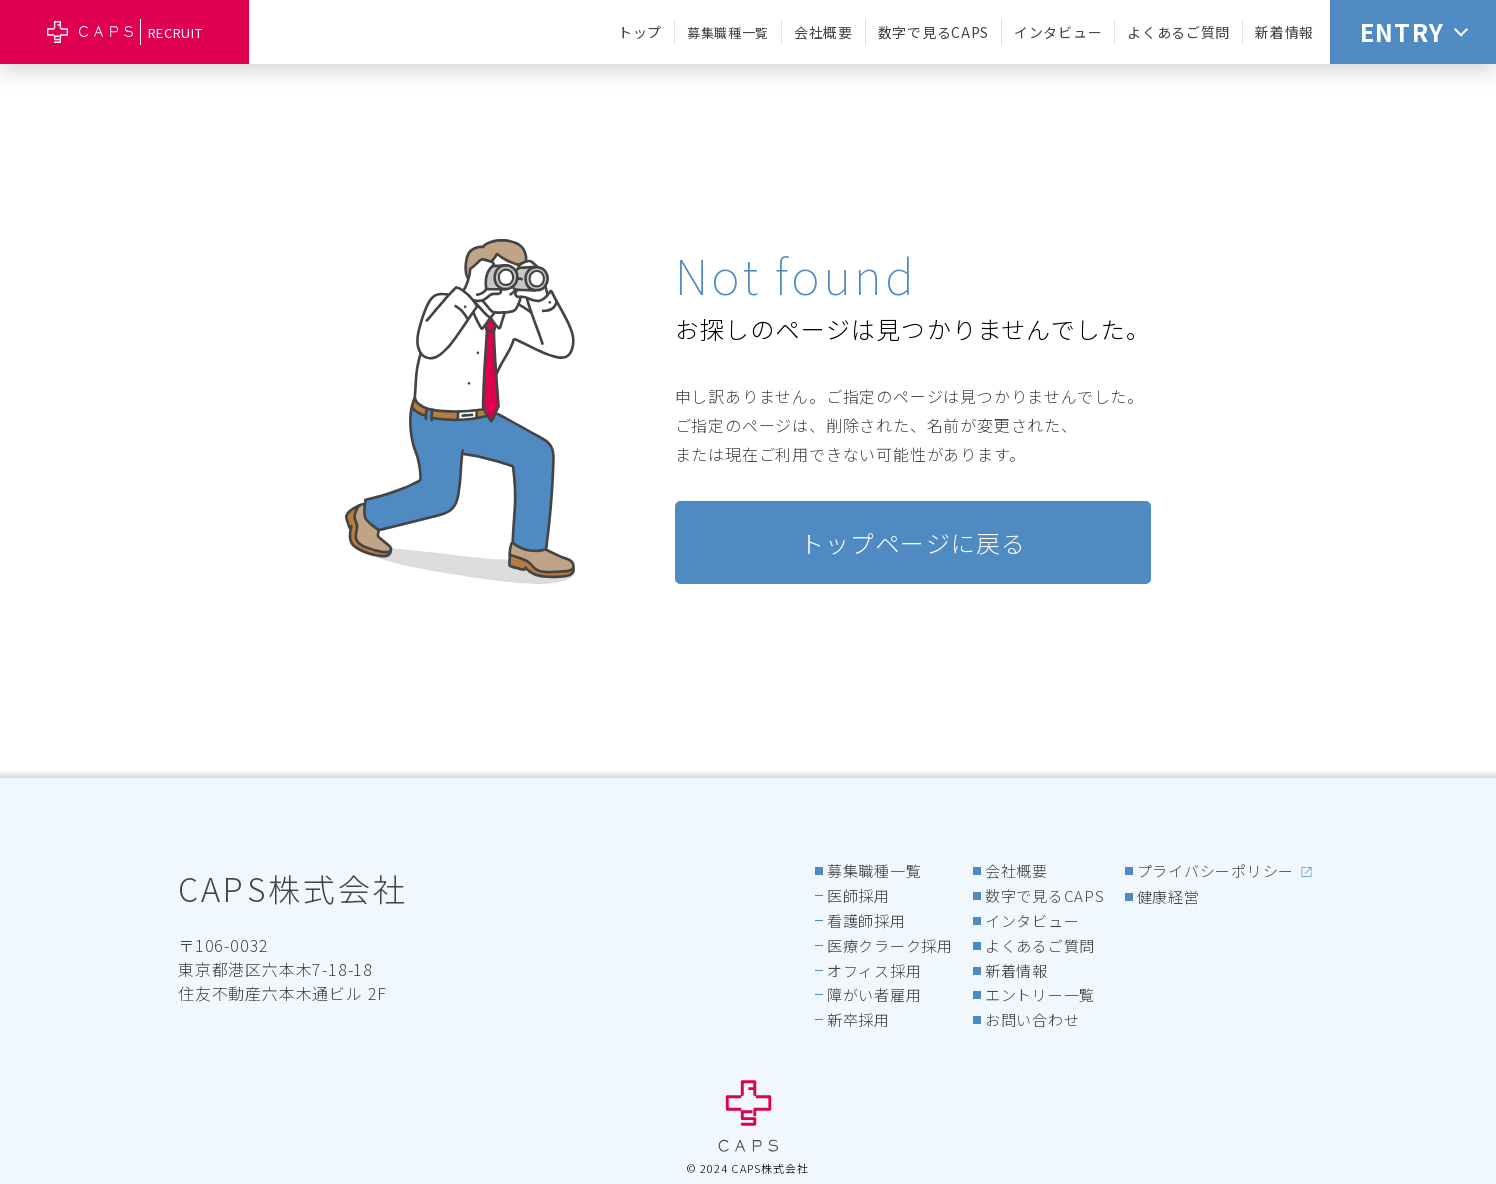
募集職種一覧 (728, 32)
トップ (640, 32)
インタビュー (1058, 32)
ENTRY (1414, 31)
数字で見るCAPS (933, 32)
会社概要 (823, 32)
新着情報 (1284, 32)
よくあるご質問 (1178, 32)
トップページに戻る (913, 542)
